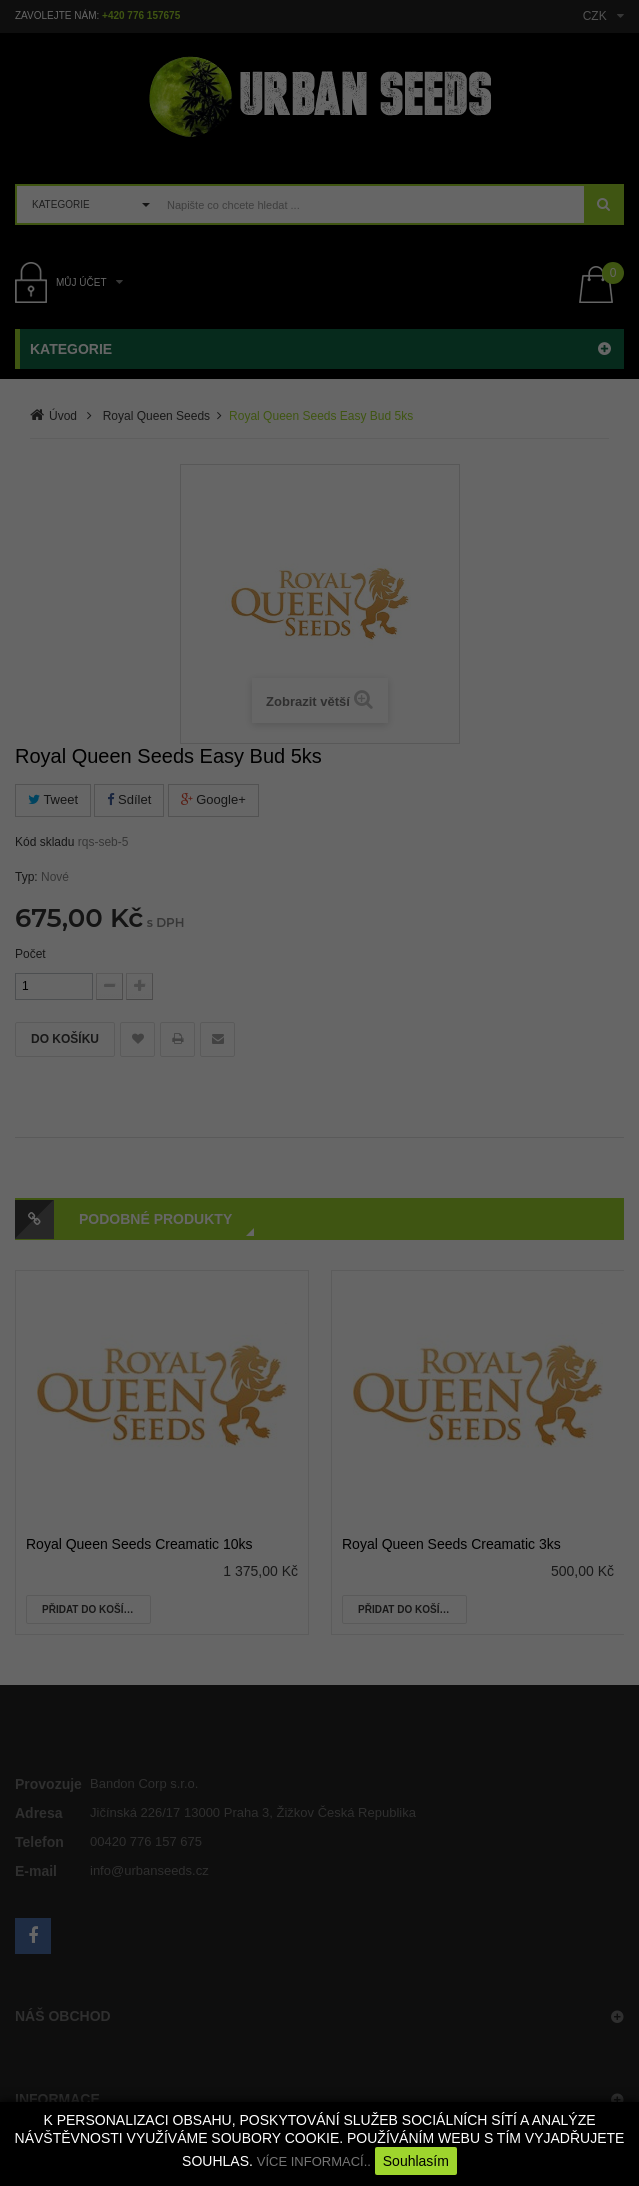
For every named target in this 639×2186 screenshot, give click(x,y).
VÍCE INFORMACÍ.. (314, 2161)
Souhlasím (416, 2161)
